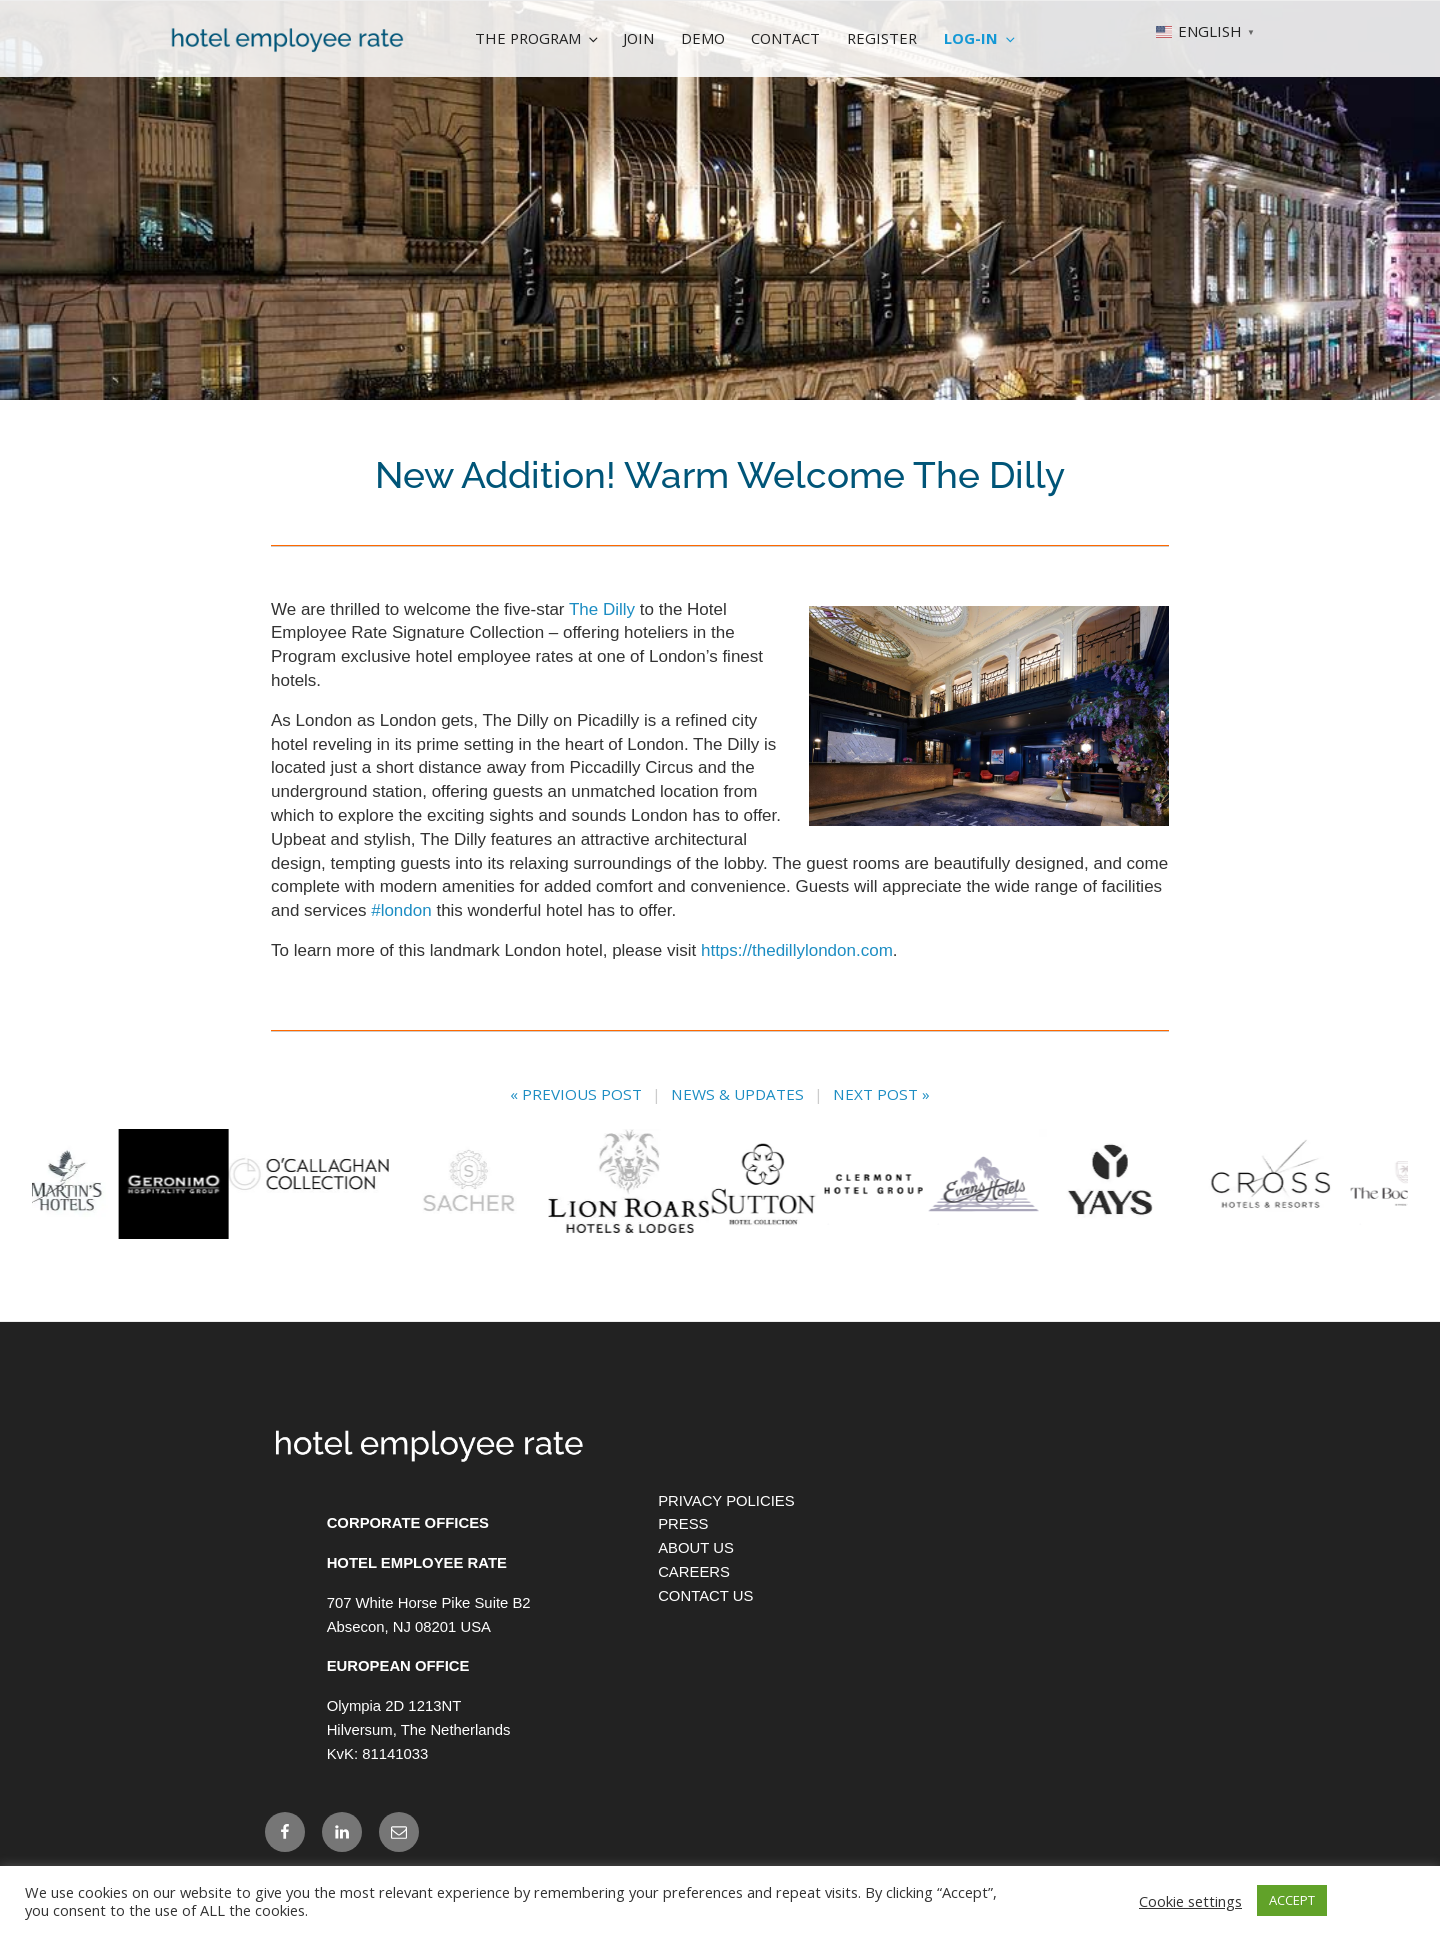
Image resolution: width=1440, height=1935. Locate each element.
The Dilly (602, 609)
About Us (696, 1600)
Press (683, 1576)
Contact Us (705, 1648)
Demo (703, 38)
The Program (538, 38)
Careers (694, 1624)
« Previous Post (576, 1094)
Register (882, 38)
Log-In (981, 38)
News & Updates (737, 1094)
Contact (785, 38)
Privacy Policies (726, 1553)
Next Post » (881, 1094)
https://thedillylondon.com (797, 950)
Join (638, 38)
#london (401, 910)
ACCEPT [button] (1292, 1900)
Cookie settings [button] (1190, 1901)
